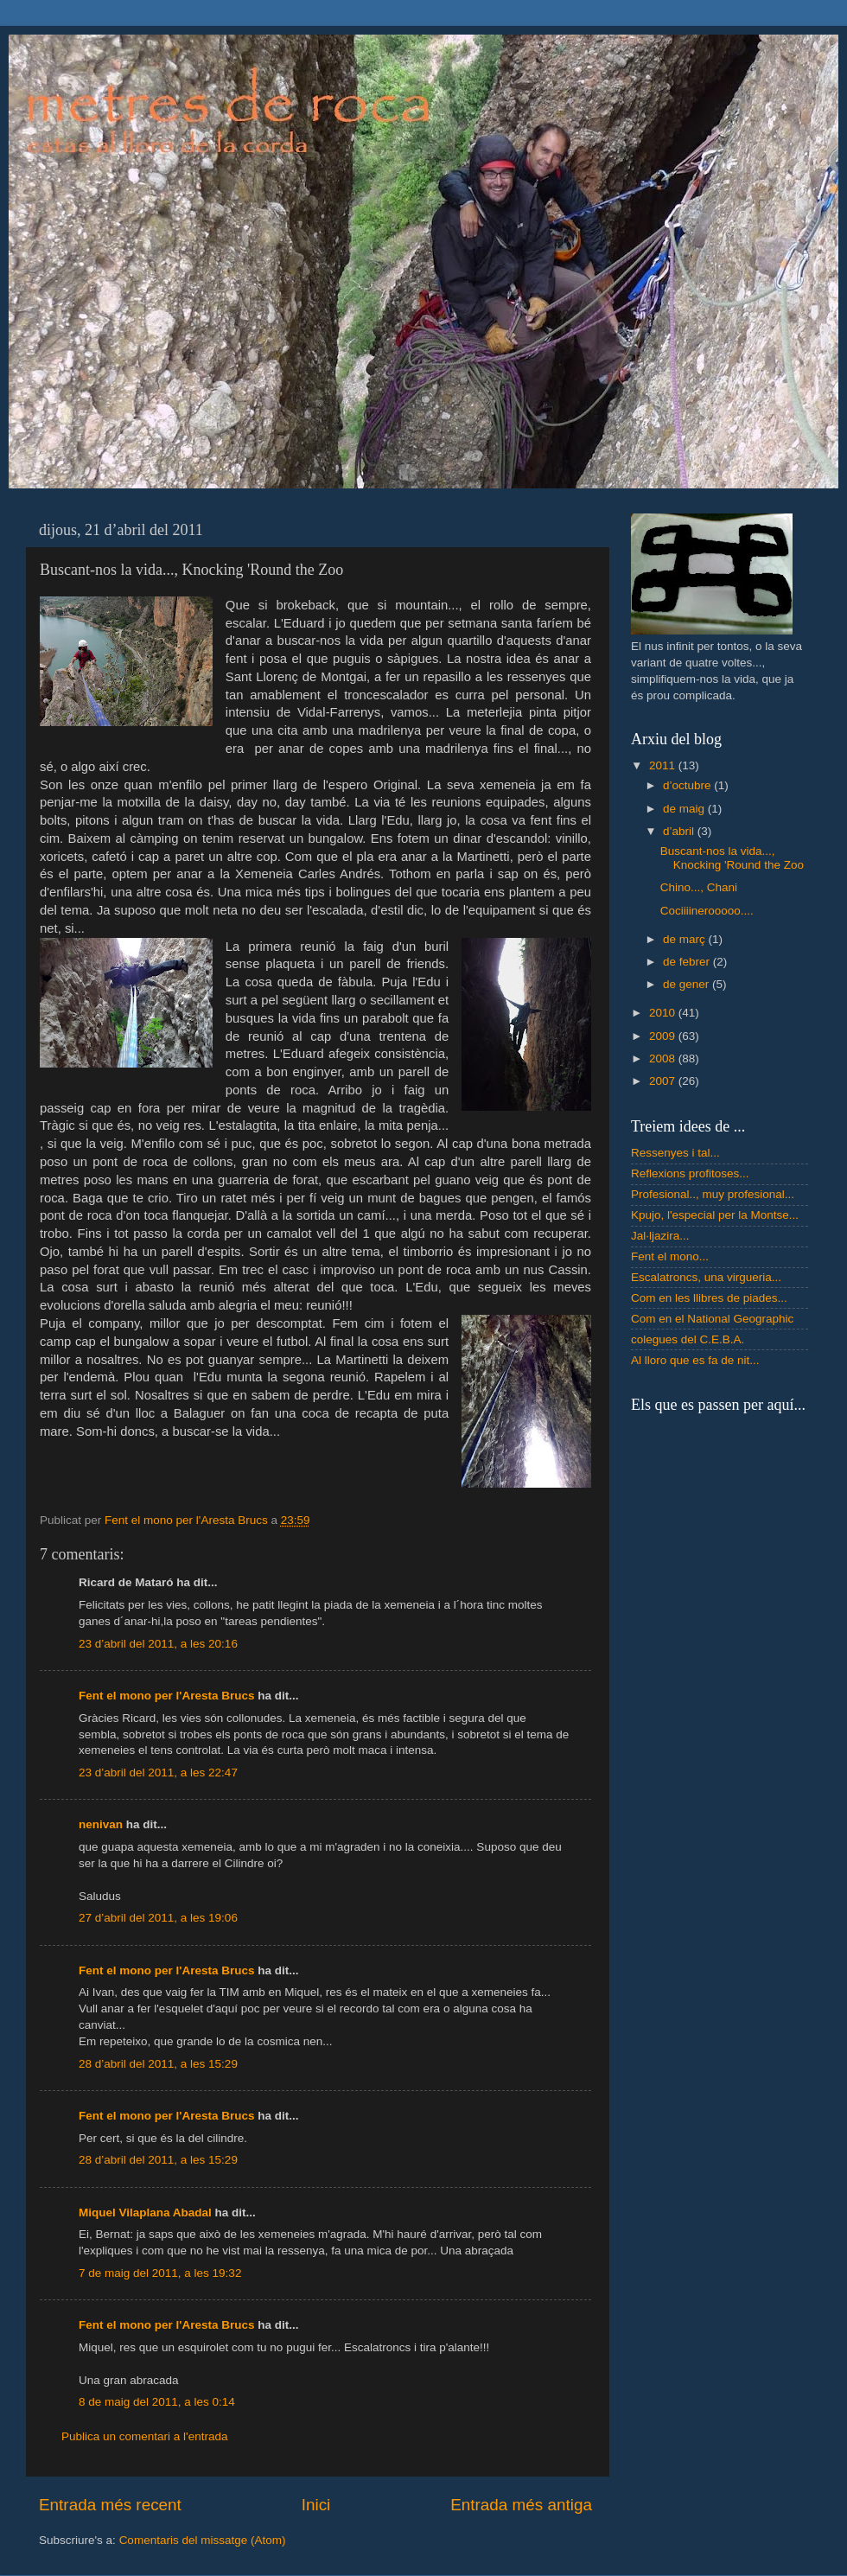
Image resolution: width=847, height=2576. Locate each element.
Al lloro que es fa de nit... (695, 1360)
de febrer (688, 961)
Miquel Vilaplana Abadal (145, 2212)
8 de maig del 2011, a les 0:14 (157, 2401)
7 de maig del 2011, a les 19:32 (160, 2273)
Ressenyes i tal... (675, 1152)
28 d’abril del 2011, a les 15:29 (158, 2063)
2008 (663, 1058)
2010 (663, 1012)
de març (686, 939)
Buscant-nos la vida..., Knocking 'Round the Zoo (732, 858)
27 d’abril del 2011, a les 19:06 (158, 1917)
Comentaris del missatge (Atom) (202, 2540)
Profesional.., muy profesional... (712, 1194)
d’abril (680, 831)
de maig (685, 808)
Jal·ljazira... (660, 1235)
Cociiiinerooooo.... (707, 910)
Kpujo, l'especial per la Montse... (715, 1214)
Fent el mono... (670, 1256)
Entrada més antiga (521, 2505)
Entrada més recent (110, 2505)
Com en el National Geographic (712, 1318)
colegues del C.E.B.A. (687, 1339)
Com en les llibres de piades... (709, 1297)
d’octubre (688, 785)
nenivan (101, 1824)
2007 (663, 1080)
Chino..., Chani (698, 887)
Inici (316, 2505)
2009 (663, 1036)
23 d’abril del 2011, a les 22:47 (158, 1772)
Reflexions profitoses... (690, 1173)
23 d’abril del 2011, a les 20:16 (158, 1643)
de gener (687, 984)
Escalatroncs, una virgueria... (706, 1277)
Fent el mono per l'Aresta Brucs (167, 1695)
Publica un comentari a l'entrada (144, 2436)
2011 (663, 765)
